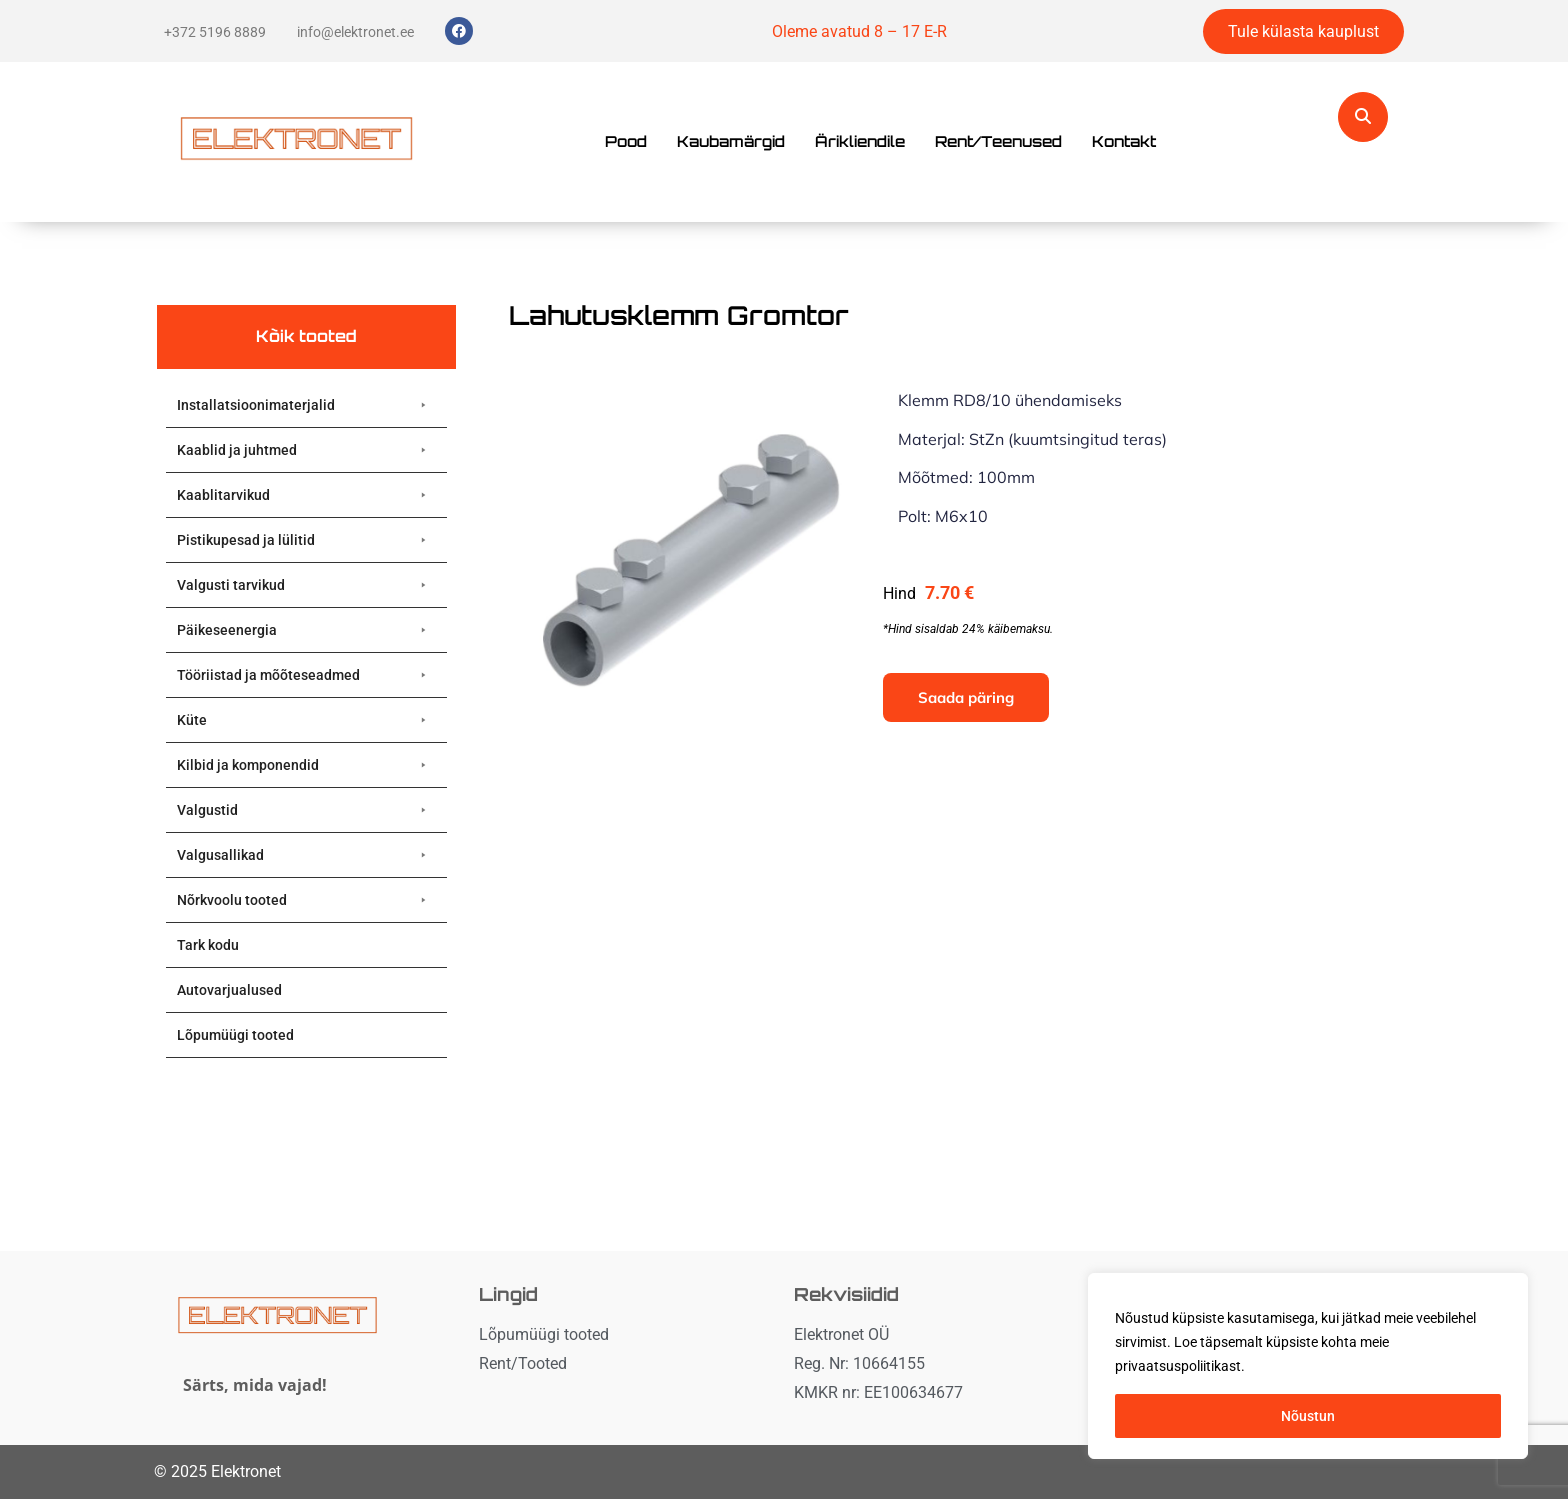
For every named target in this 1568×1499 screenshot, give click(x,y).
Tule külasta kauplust (1303, 31)
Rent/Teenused (998, 141)
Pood (626, 141)
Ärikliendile (860, 141)
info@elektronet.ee (355, 32)
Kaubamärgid (731, 141)
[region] (1308, 1366)
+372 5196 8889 (215, 32)
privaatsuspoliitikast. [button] (1180, 1366)
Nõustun (1308, 1416)
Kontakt (1124, 141)
